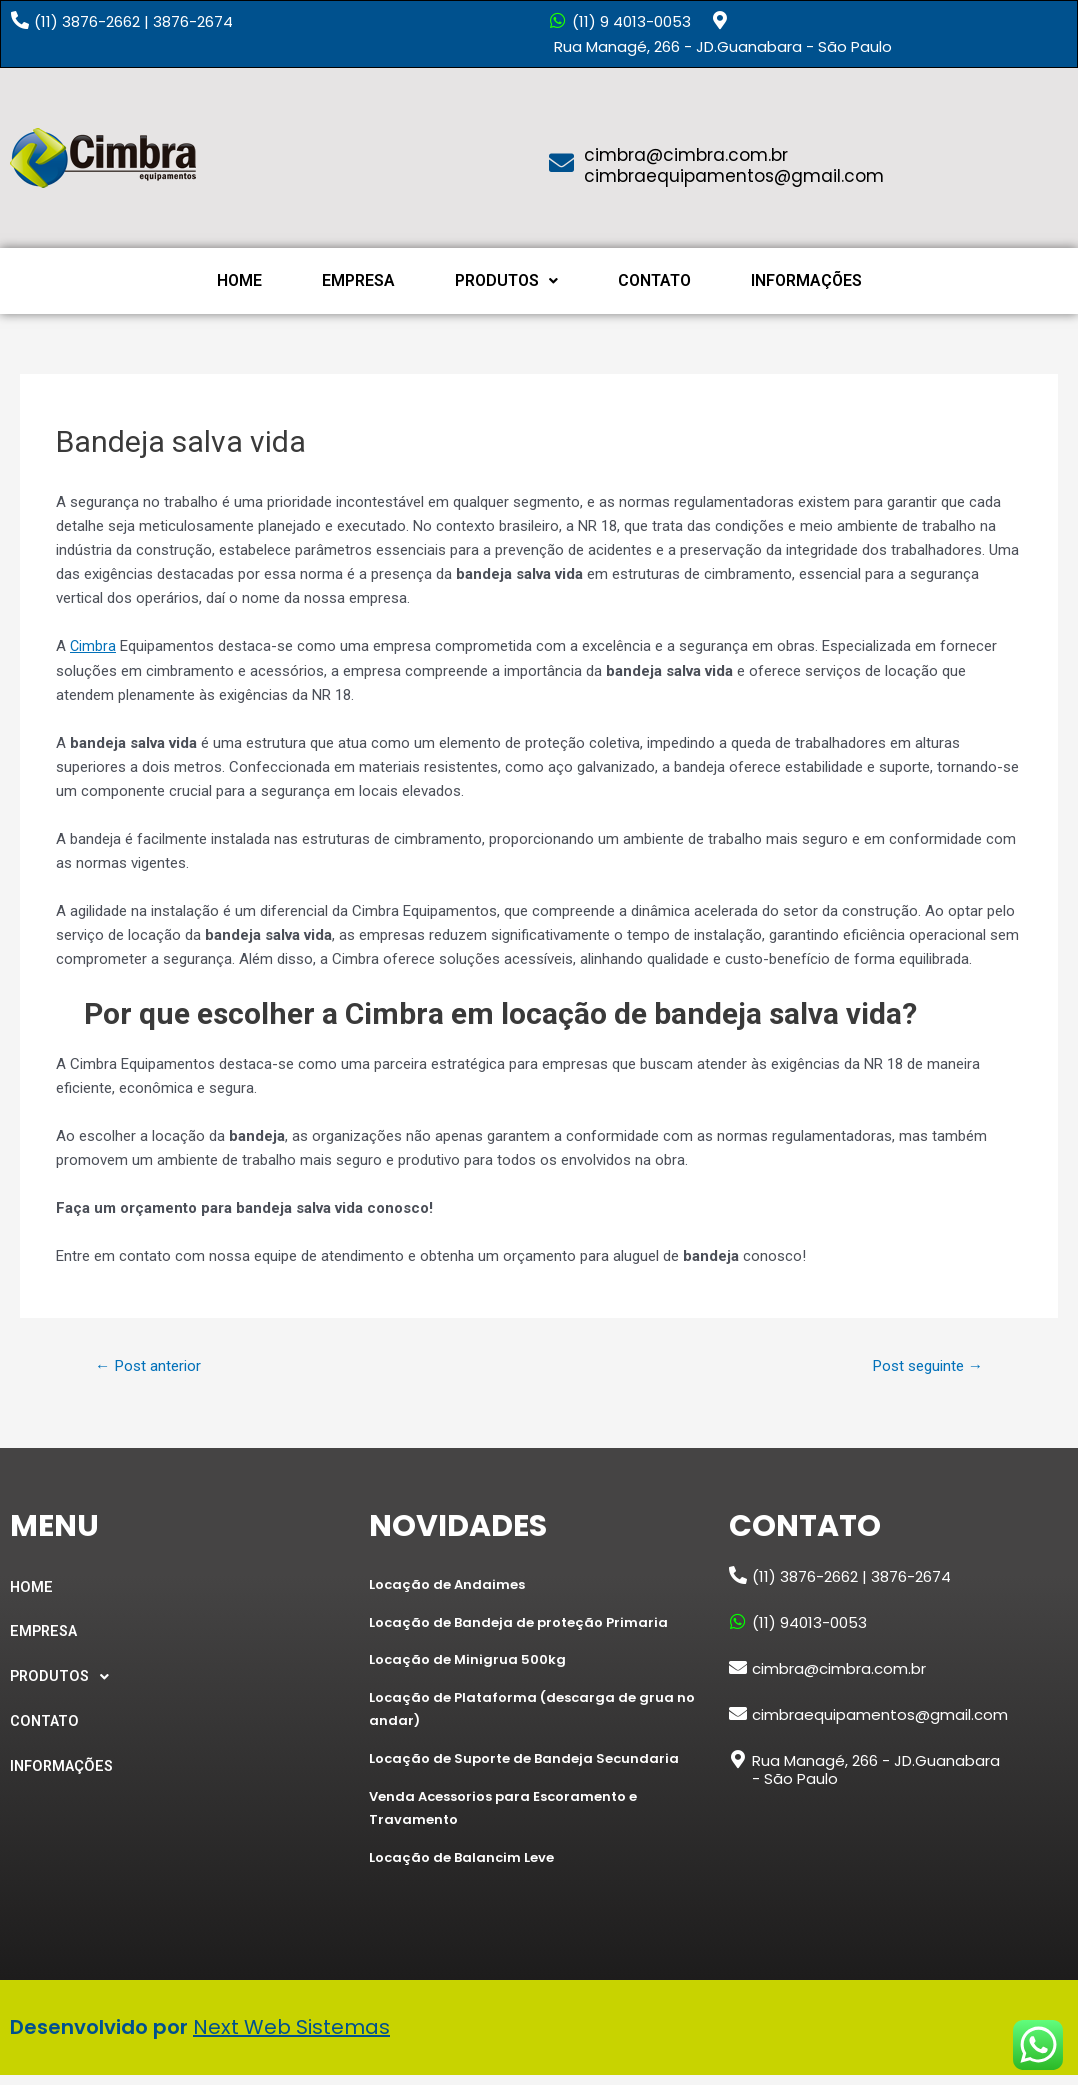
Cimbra (93, 646)
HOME (239, 280)
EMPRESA (358, 280)
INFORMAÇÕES (806, 280)
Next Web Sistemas (291, 2037)
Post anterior (151, 1365)
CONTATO (654, 280)
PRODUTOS (506, 280)
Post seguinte (922, 1365)
